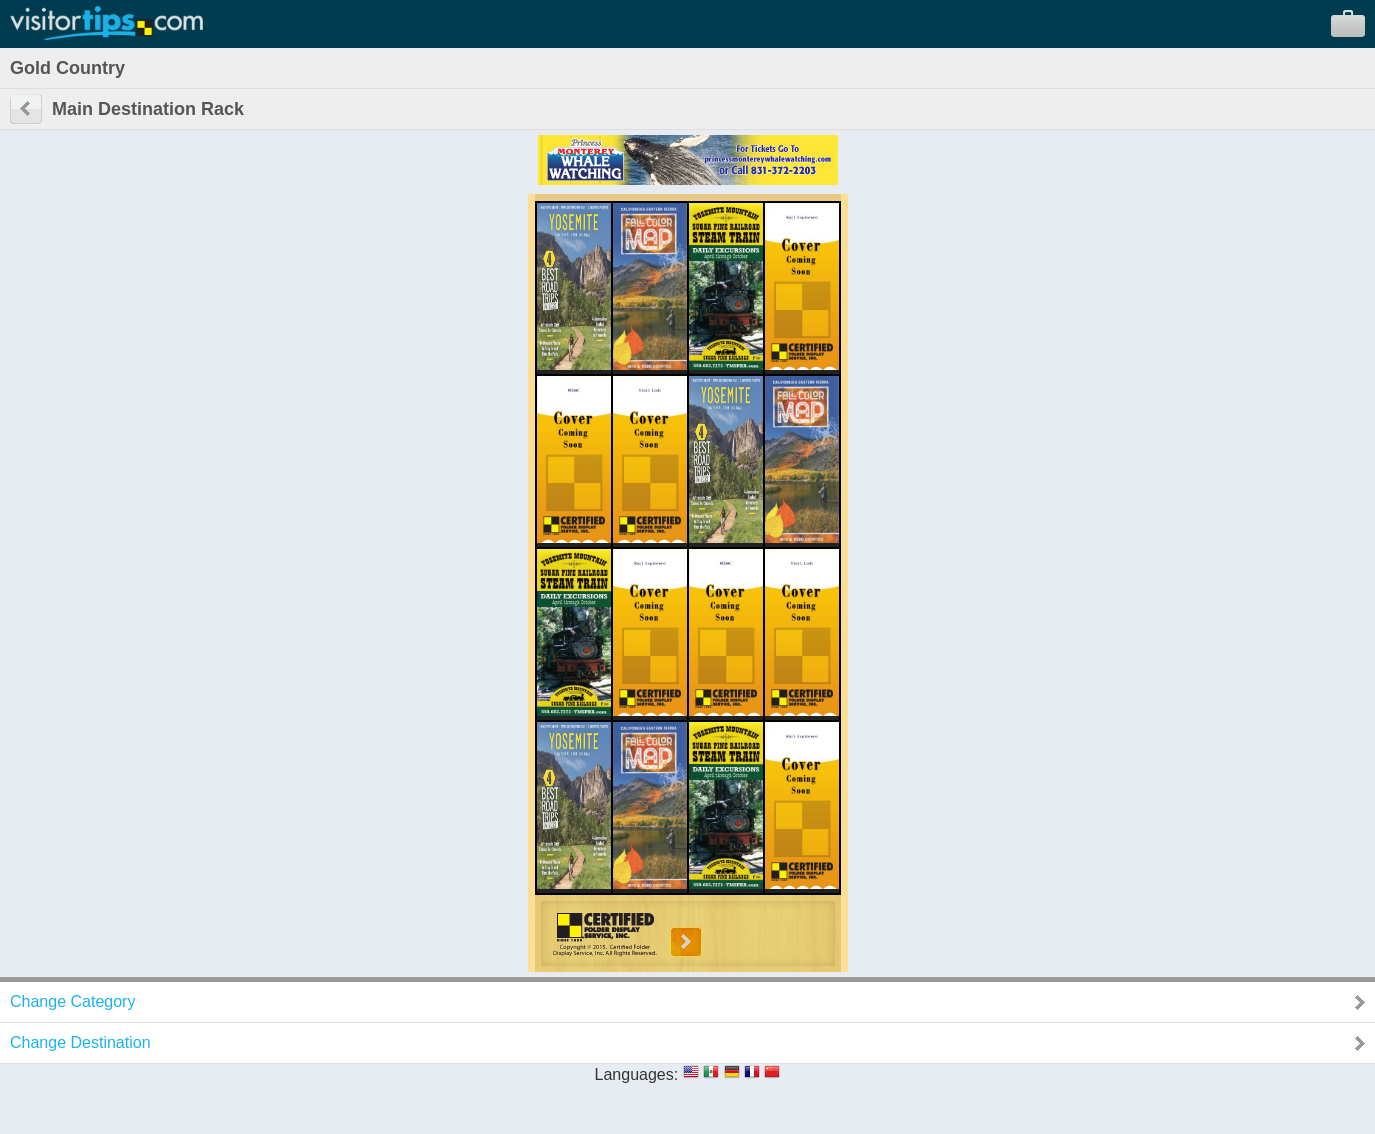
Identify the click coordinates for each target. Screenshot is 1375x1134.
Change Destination (80, 1042)
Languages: (637, 1074)
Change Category (72, 1001)
